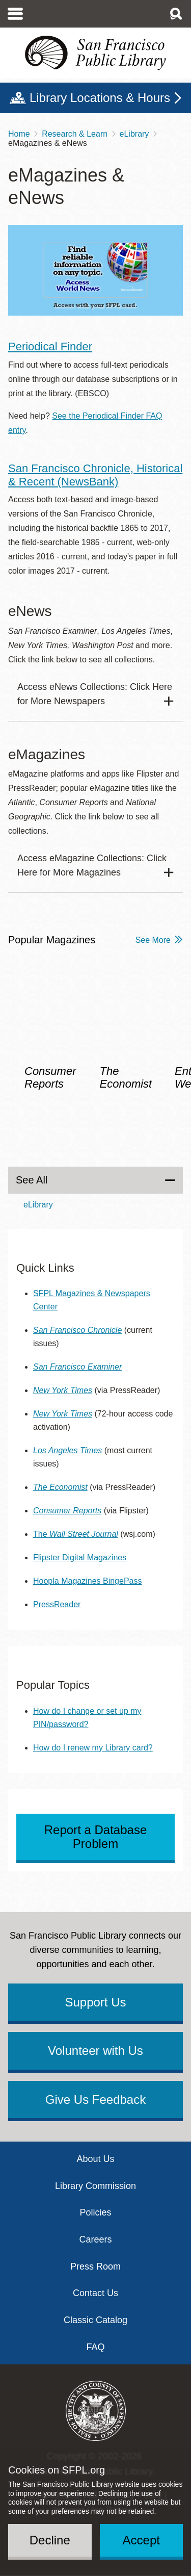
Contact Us (95, 2293)
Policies (95, 2212)
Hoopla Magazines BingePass (87, 1581)
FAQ (95, 2347)
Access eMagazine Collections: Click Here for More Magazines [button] (92, 865)
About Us (95, 2159)
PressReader (56, 1604)
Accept (141, 2540)
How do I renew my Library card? (93, 1747)
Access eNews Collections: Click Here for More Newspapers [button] (94, 694)
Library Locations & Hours (100, 98)
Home (19, 134)
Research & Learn (74, 134)
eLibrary (134, 134)
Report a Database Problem (95, 1837)
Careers (95, 2239)
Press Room (95, 2266)
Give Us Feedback (95, 2099)
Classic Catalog (95, 2320)
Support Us (95, 2002)
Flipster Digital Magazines (79, 1557)
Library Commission (95, 2186)
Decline (50, 2540)
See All (31, 1180)
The (75, 1534)
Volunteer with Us (95, 2050)
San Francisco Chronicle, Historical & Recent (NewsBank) (95, 475)
